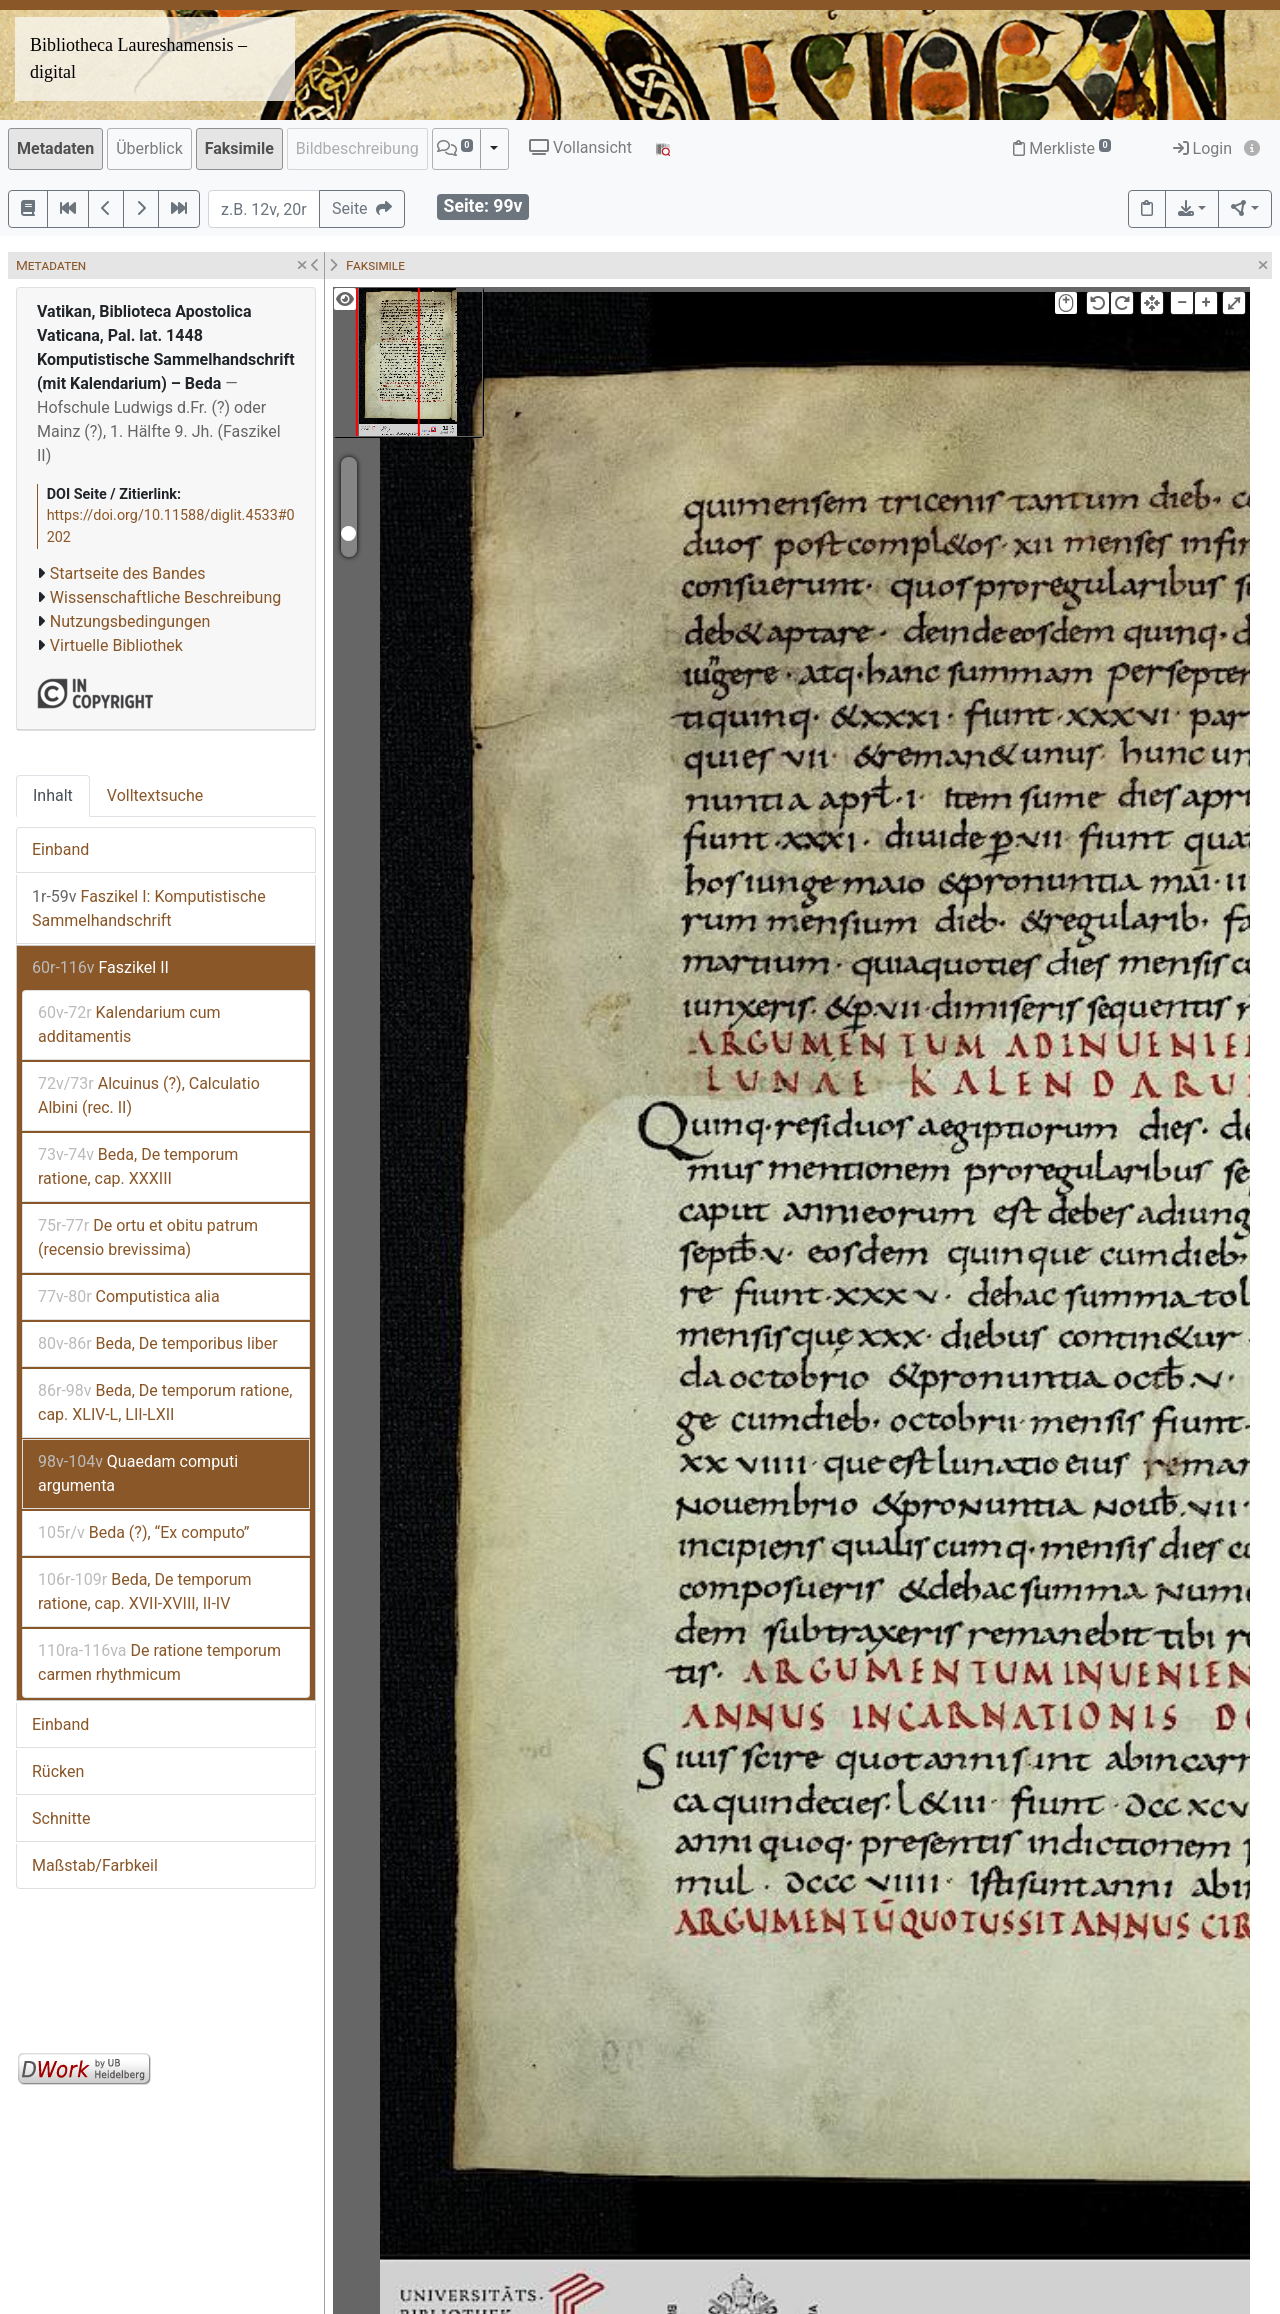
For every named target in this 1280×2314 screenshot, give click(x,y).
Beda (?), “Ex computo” (143, 1532)
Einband (60, 849)
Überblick (149, 148)
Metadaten (55, 148)
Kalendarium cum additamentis (129, 1024)
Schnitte (61, 1818)
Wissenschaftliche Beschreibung (165, 597)
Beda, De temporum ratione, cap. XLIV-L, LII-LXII (165, 1402)
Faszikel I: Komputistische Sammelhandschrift (149, 908)
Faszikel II (100, 967)
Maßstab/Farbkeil (95, 1865)
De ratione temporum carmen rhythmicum (159, 1662)
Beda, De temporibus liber (158, 1343)
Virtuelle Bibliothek (116, 645)
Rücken (58, 1771)
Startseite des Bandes (128, 573)
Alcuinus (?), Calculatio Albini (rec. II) (149, 1095)
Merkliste (1062, 148)
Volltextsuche (155, 795)
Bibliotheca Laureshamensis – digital (138, 58)
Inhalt (53, 795)
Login (1202, 148)
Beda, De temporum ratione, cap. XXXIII (138, 1166)
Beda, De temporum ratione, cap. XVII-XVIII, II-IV (145, 1591)
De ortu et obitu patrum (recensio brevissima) (148, 1237)
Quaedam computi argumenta (138, 1473)
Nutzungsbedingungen (130, 621)
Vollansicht (580, 147)
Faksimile (239, 148)
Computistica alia (129, 1296)
